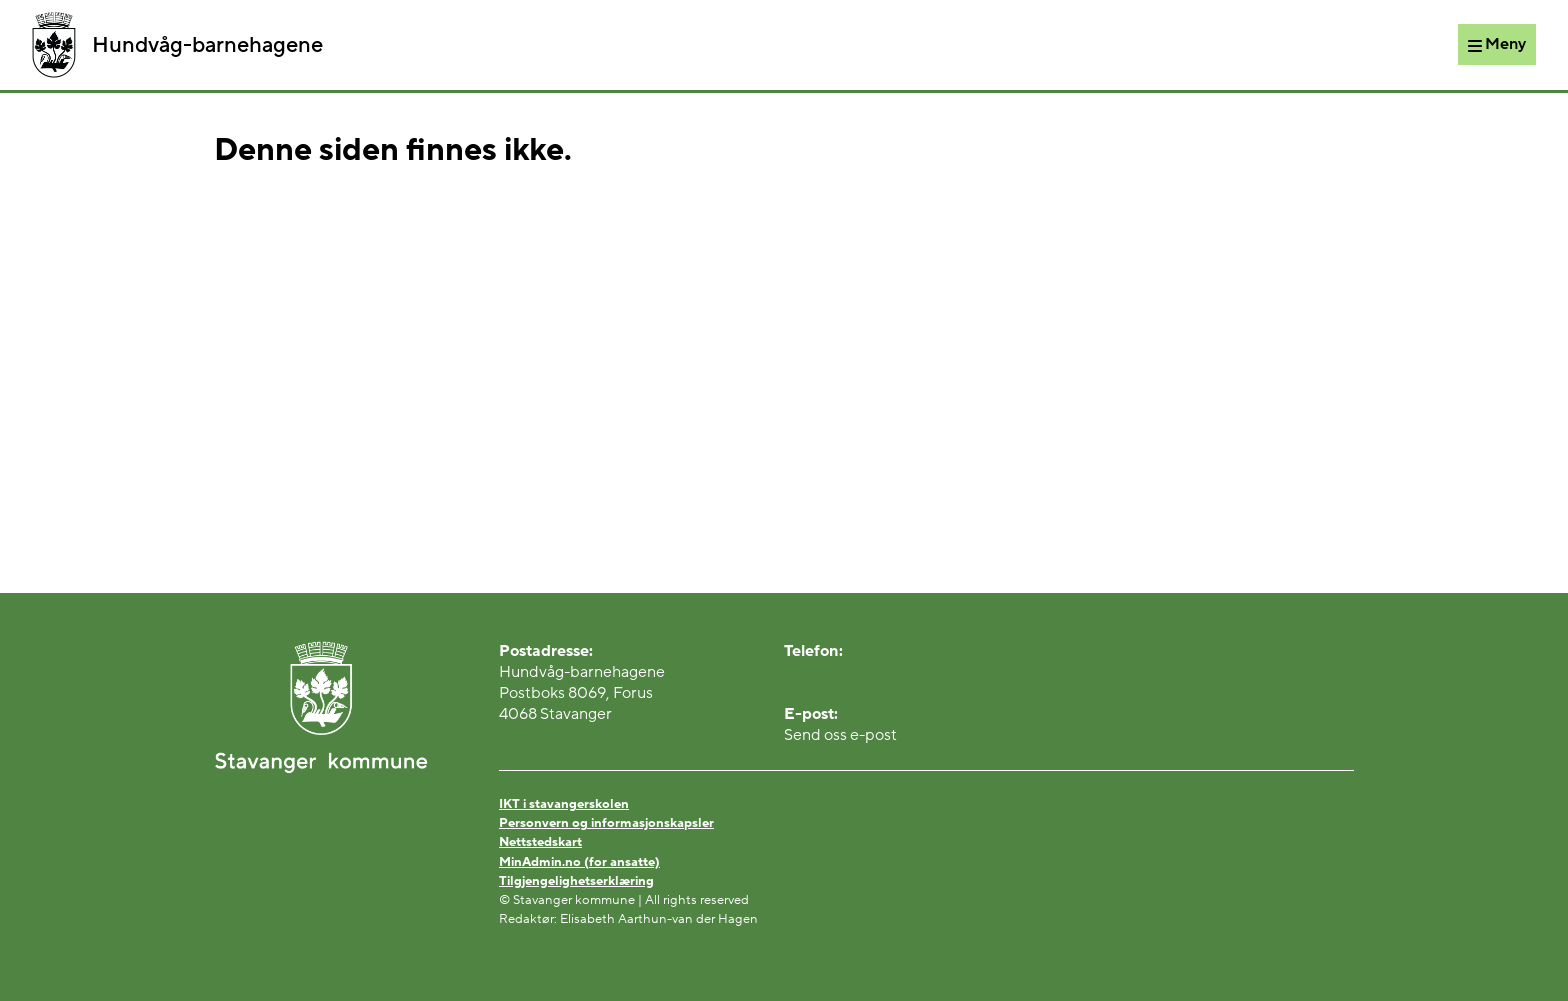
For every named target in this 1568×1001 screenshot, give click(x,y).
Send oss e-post (840, 735)
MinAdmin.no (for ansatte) (579, 862)
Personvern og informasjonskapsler (606, 823)
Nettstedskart (540, 842)
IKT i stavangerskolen (564, 804)
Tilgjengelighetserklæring (576, 881)
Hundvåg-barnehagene (177, 45)
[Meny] (1497, 44)
